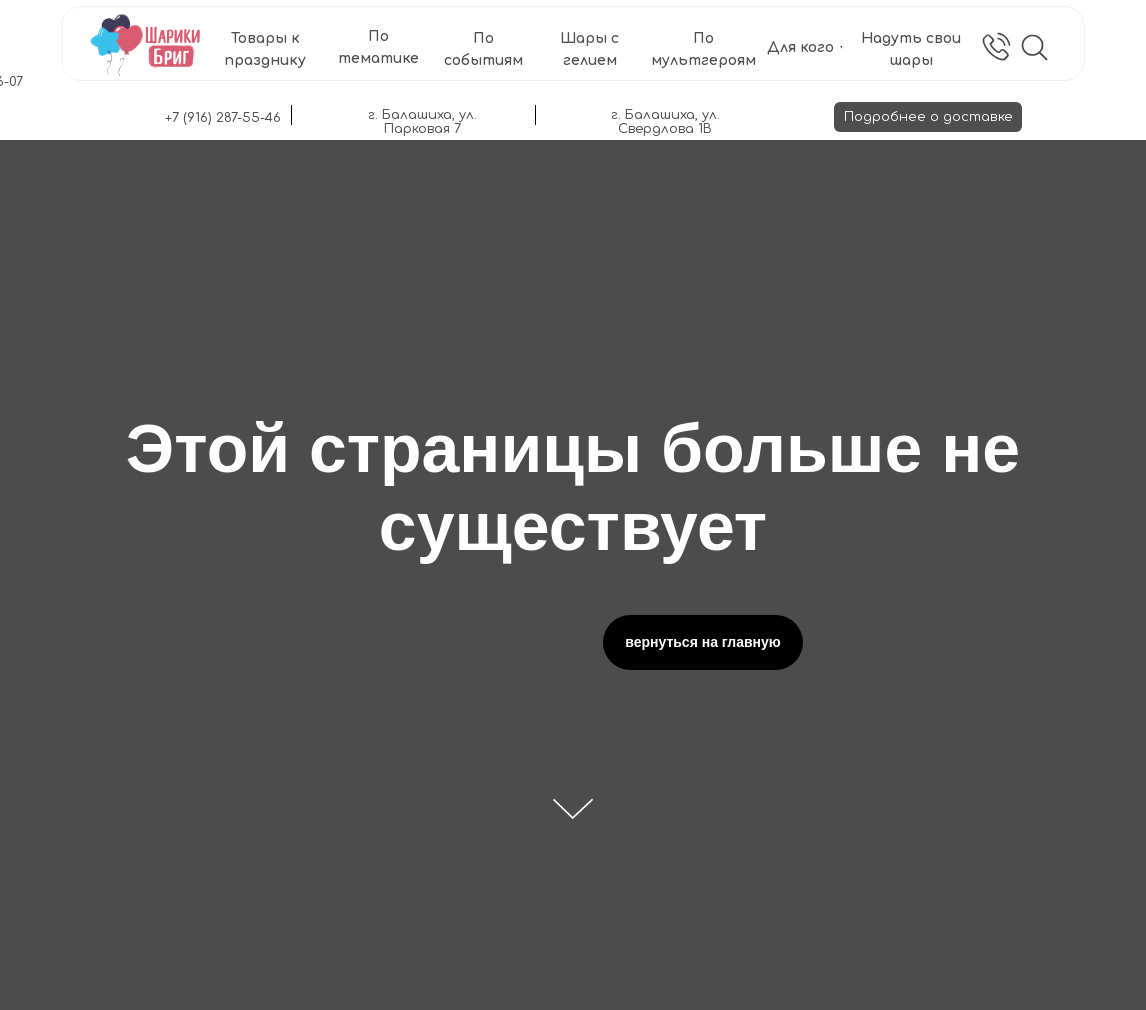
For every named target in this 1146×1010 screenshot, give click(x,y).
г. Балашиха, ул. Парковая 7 (422, 122)
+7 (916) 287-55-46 (223, 118)
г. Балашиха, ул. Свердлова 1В (665, 122)
